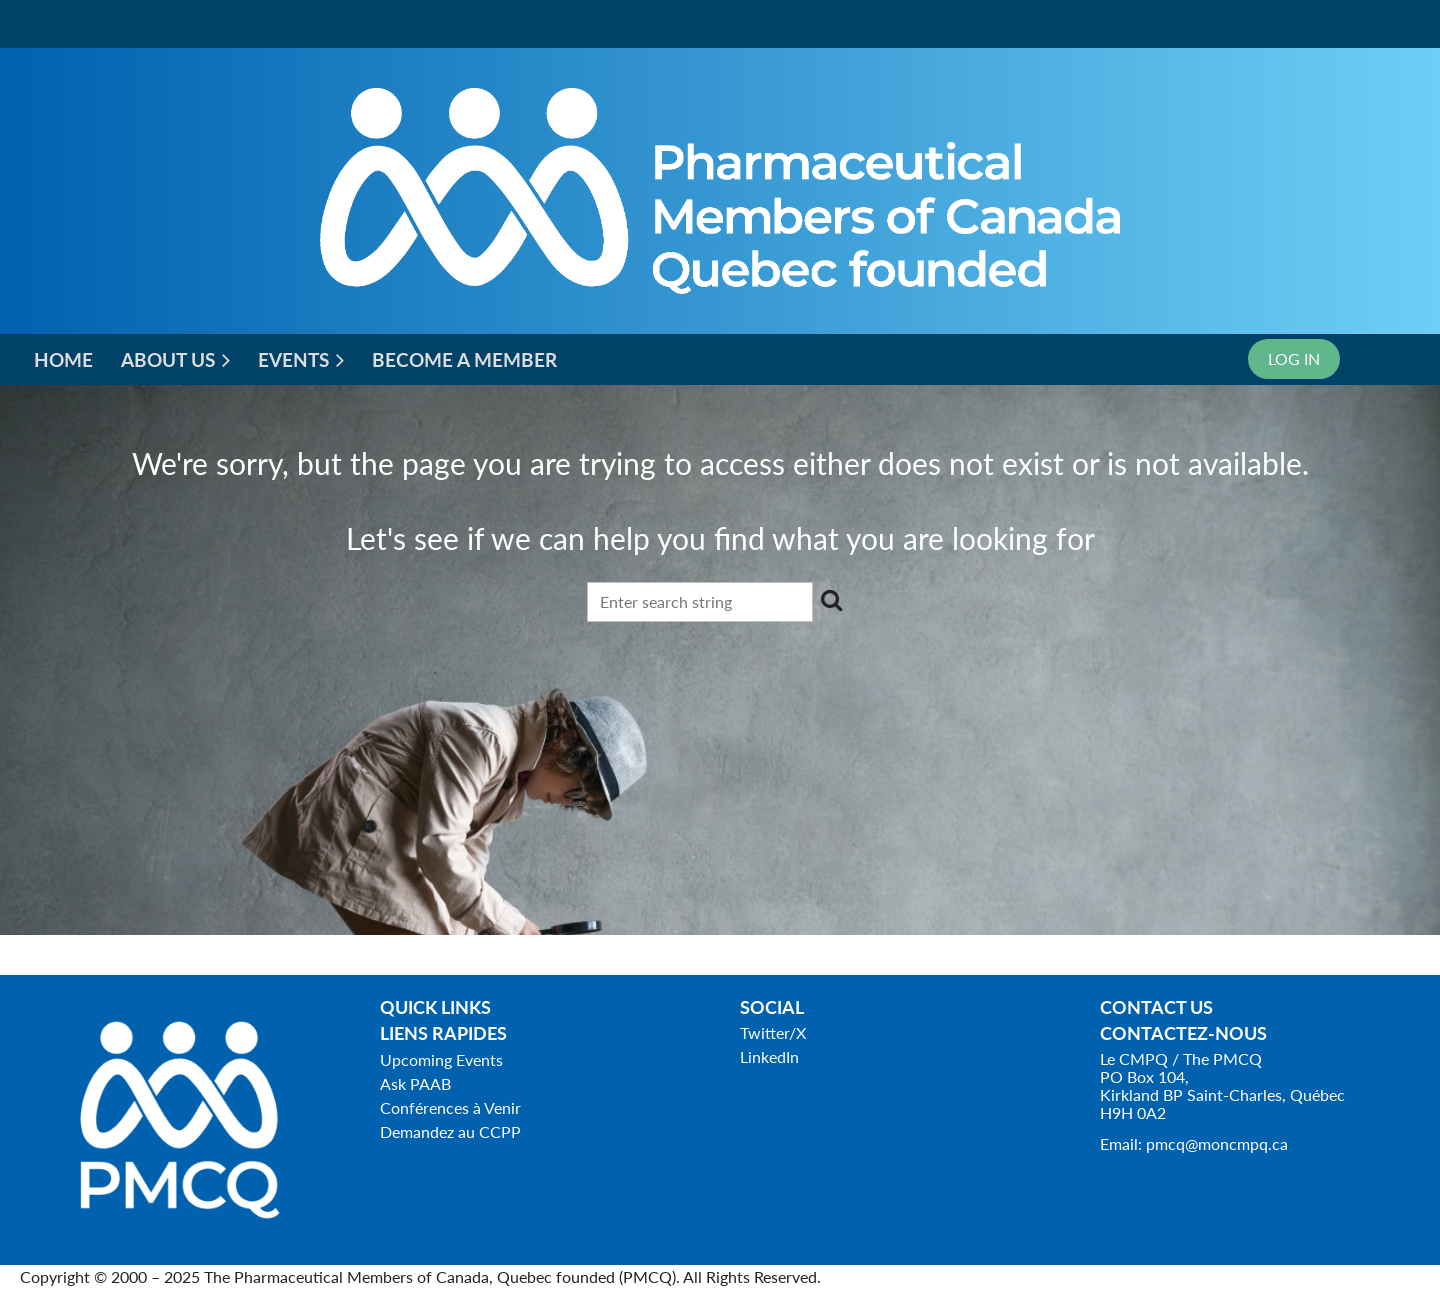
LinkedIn (769, 1056)
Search (832, 600)
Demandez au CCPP (450, 1131)
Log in (1294, 358)
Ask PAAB (415, 1083)
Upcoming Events (441, 1059)
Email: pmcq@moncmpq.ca (1194, 1143)
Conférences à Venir (450, 1107)
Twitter (764, 1032)
